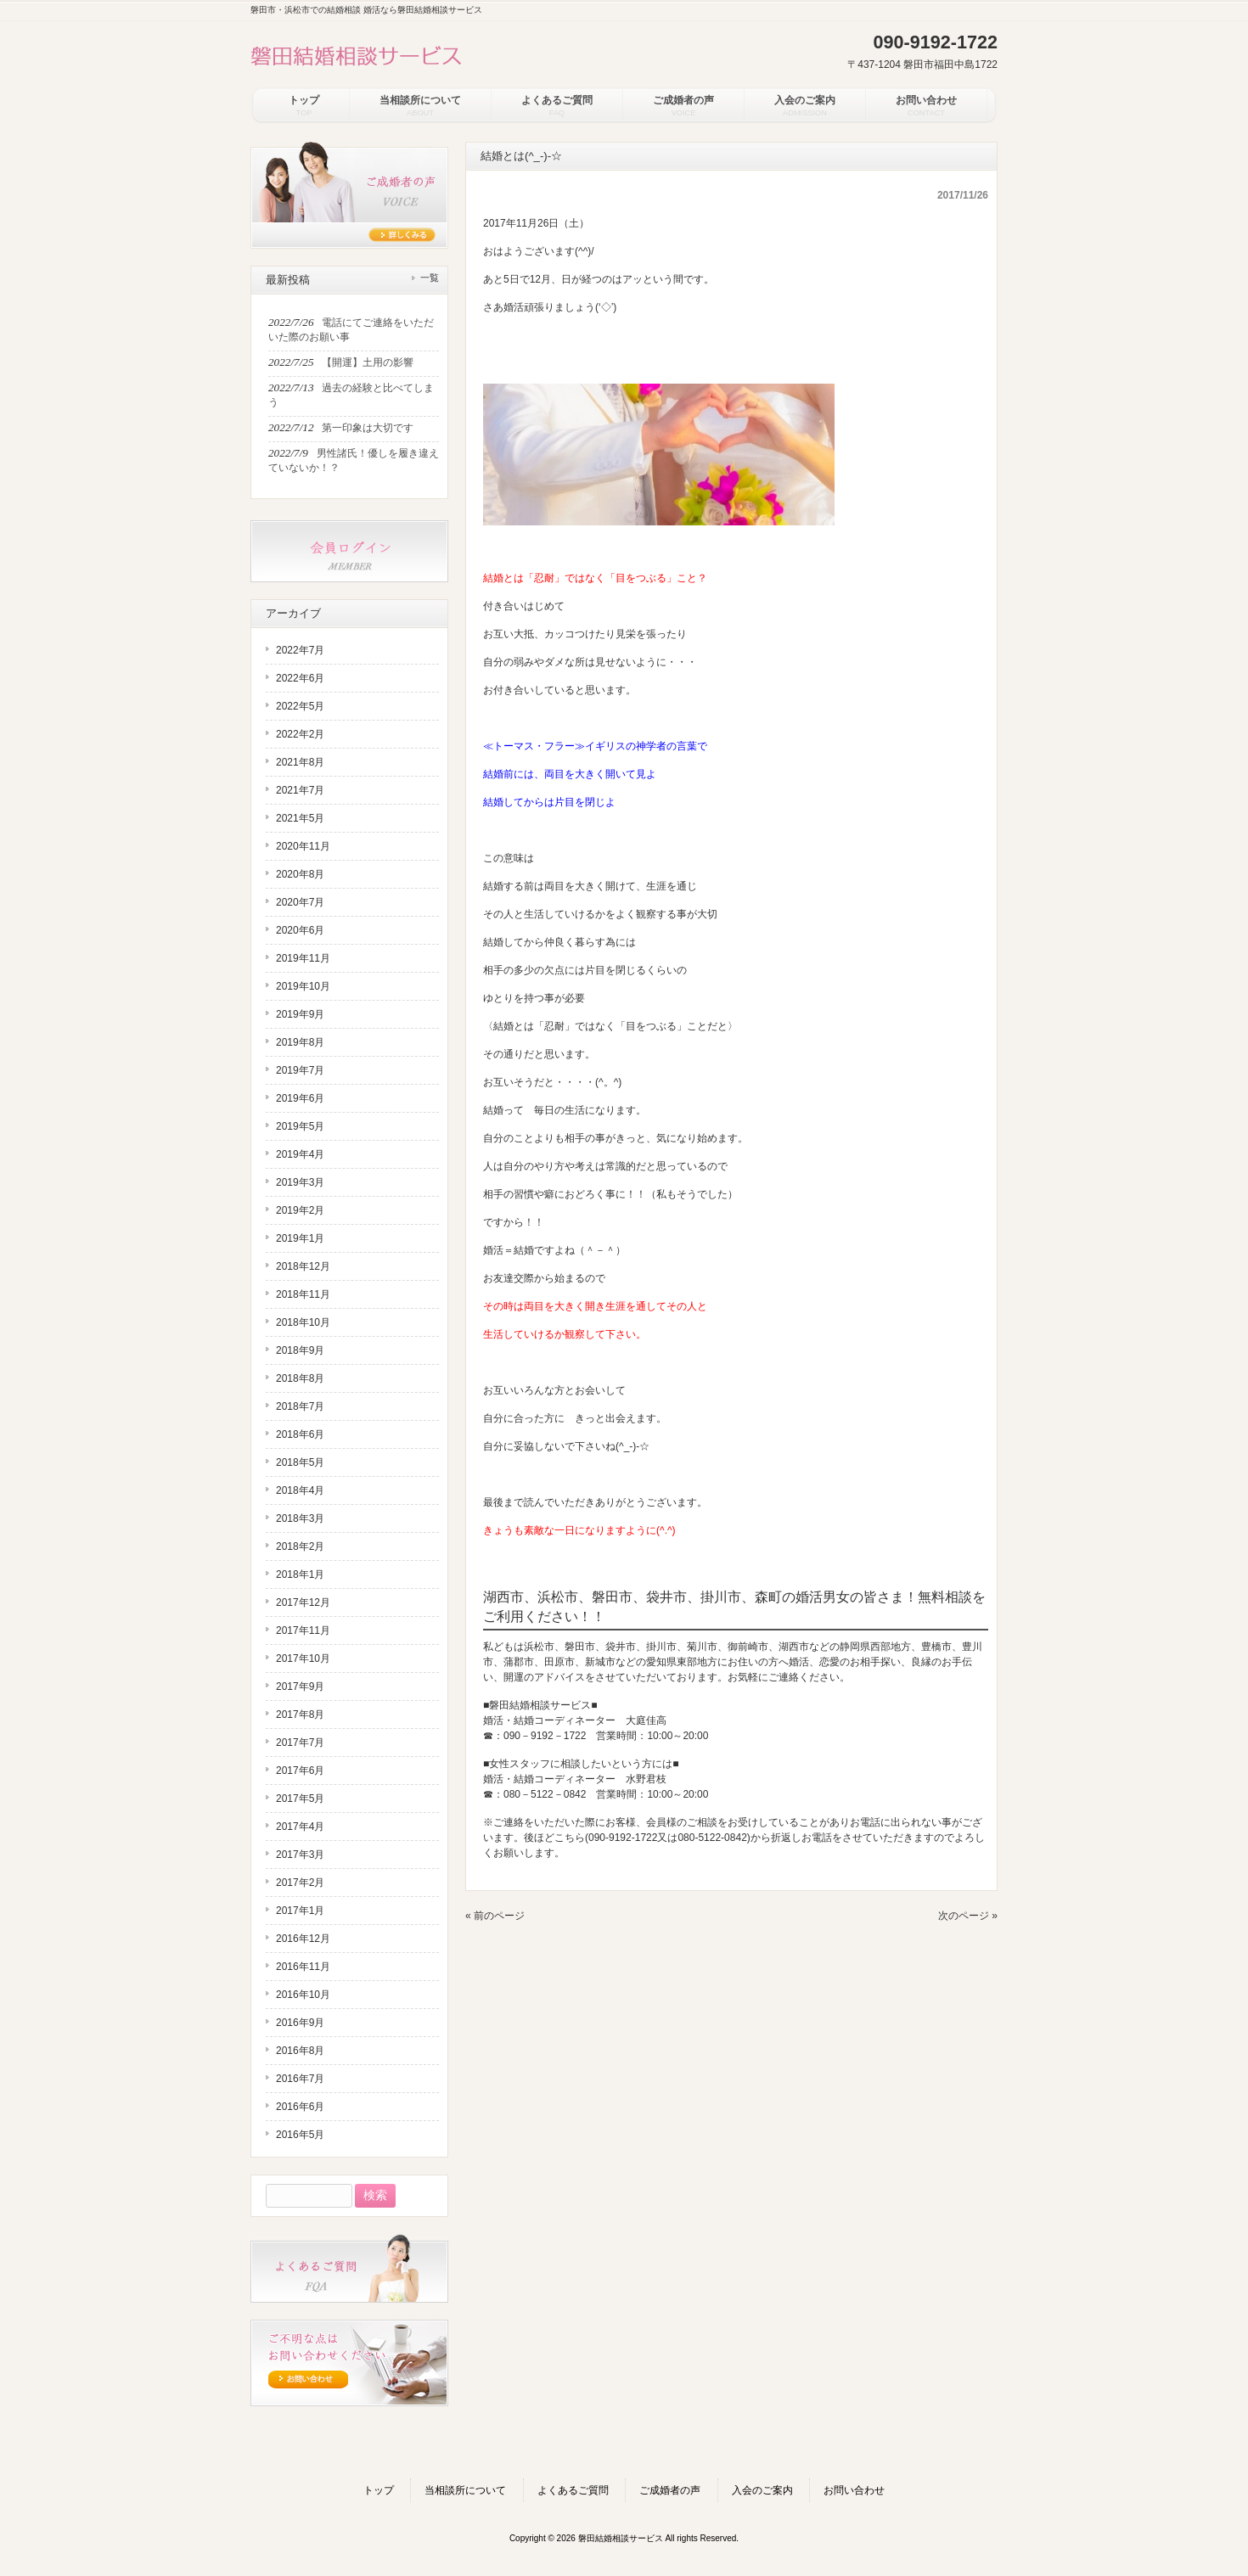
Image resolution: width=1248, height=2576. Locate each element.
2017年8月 (300, 1714)
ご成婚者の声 (669, 2490)
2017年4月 (300, 1826)
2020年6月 (300, 930)
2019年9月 (300, 1014)
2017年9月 (300, 1686)
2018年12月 (303, 1266)
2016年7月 (300, 2079)
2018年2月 (300, 1546)
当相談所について (465, 2490)
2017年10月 (303, 1658)
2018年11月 (303, 1294)
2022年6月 (300, 678)
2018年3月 (300, 1518)
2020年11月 (303, 846)
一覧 (429, 277)
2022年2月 (300, 734)
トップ (378, 2490)
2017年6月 (300, 1770)
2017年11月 (303, 1630)
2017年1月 (300, 1911)
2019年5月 (300, 1126)
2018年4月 (300, 1490)
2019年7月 (300, 1070)
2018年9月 (300, 1350)
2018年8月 (300, 1378)
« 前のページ (495, 1916)
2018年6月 (300, 1434)
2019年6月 (300, 1098)
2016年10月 (303, 1995)
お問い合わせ (854, 2490)
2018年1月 (300, 1574)
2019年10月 (303, 986)
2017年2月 (300, 1883)
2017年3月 (300, 1854)
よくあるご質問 (573, 2490)
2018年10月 (303, 1322)
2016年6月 (300, 2107)
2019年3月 (300, 1182)
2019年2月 (300, 1210)
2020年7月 (300, 902)
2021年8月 (300, 762)
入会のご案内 (762, 2490)
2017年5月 (300, 1798)
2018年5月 (300, 1462)
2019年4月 (300, 1154)
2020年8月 (300, 874)
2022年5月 (300, 706)
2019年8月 (300, 1042)
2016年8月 (300, 2051)
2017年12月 (303, 1602)
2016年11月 (303, 1967)
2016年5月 (300, 2135)
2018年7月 (300, 1406)
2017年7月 (300, 1742)
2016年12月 (303, 1939)
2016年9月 (300, 2023)
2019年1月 (300, 1238)
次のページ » (968, 1916)
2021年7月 (300, 790)
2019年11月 (303, 958)
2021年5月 (300, 818)
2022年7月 (300, 650)
